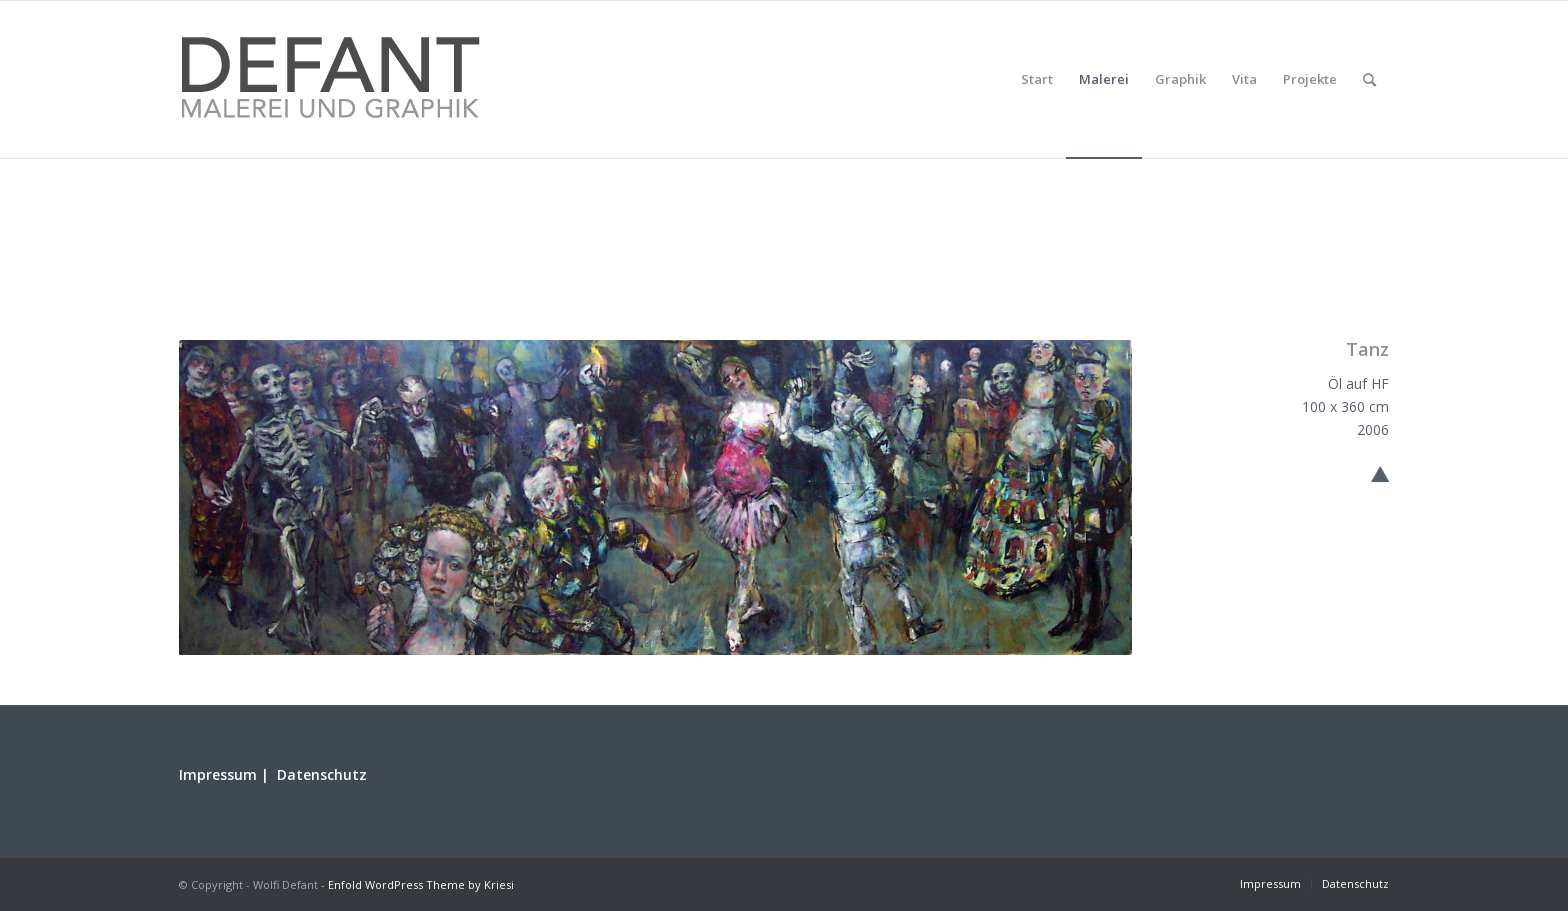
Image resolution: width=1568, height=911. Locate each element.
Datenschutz (322, 774)
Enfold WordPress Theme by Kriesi (421, 884)
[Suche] (1369, 79)
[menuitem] (1037, 79)
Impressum (218, 774)
